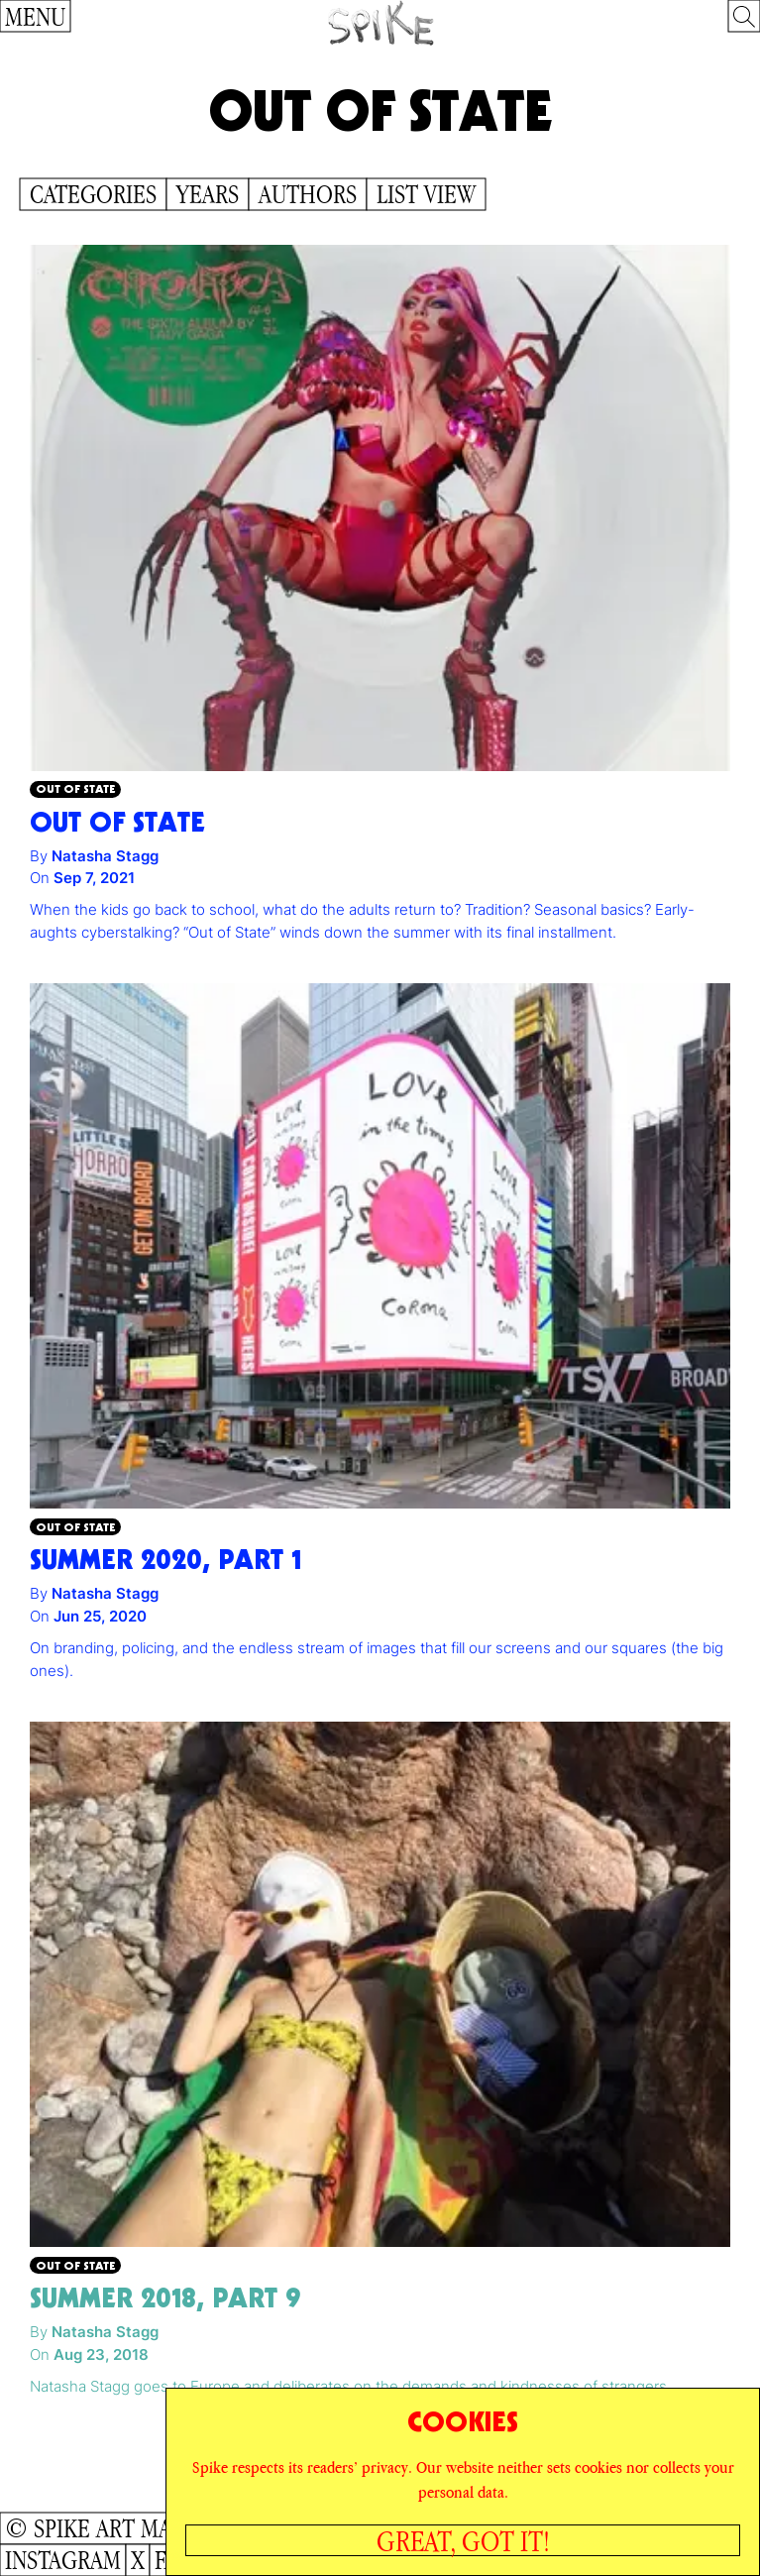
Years (207, 194)
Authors (308, 194)
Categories (93, 194)
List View (426, 194)
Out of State (75, 788)
